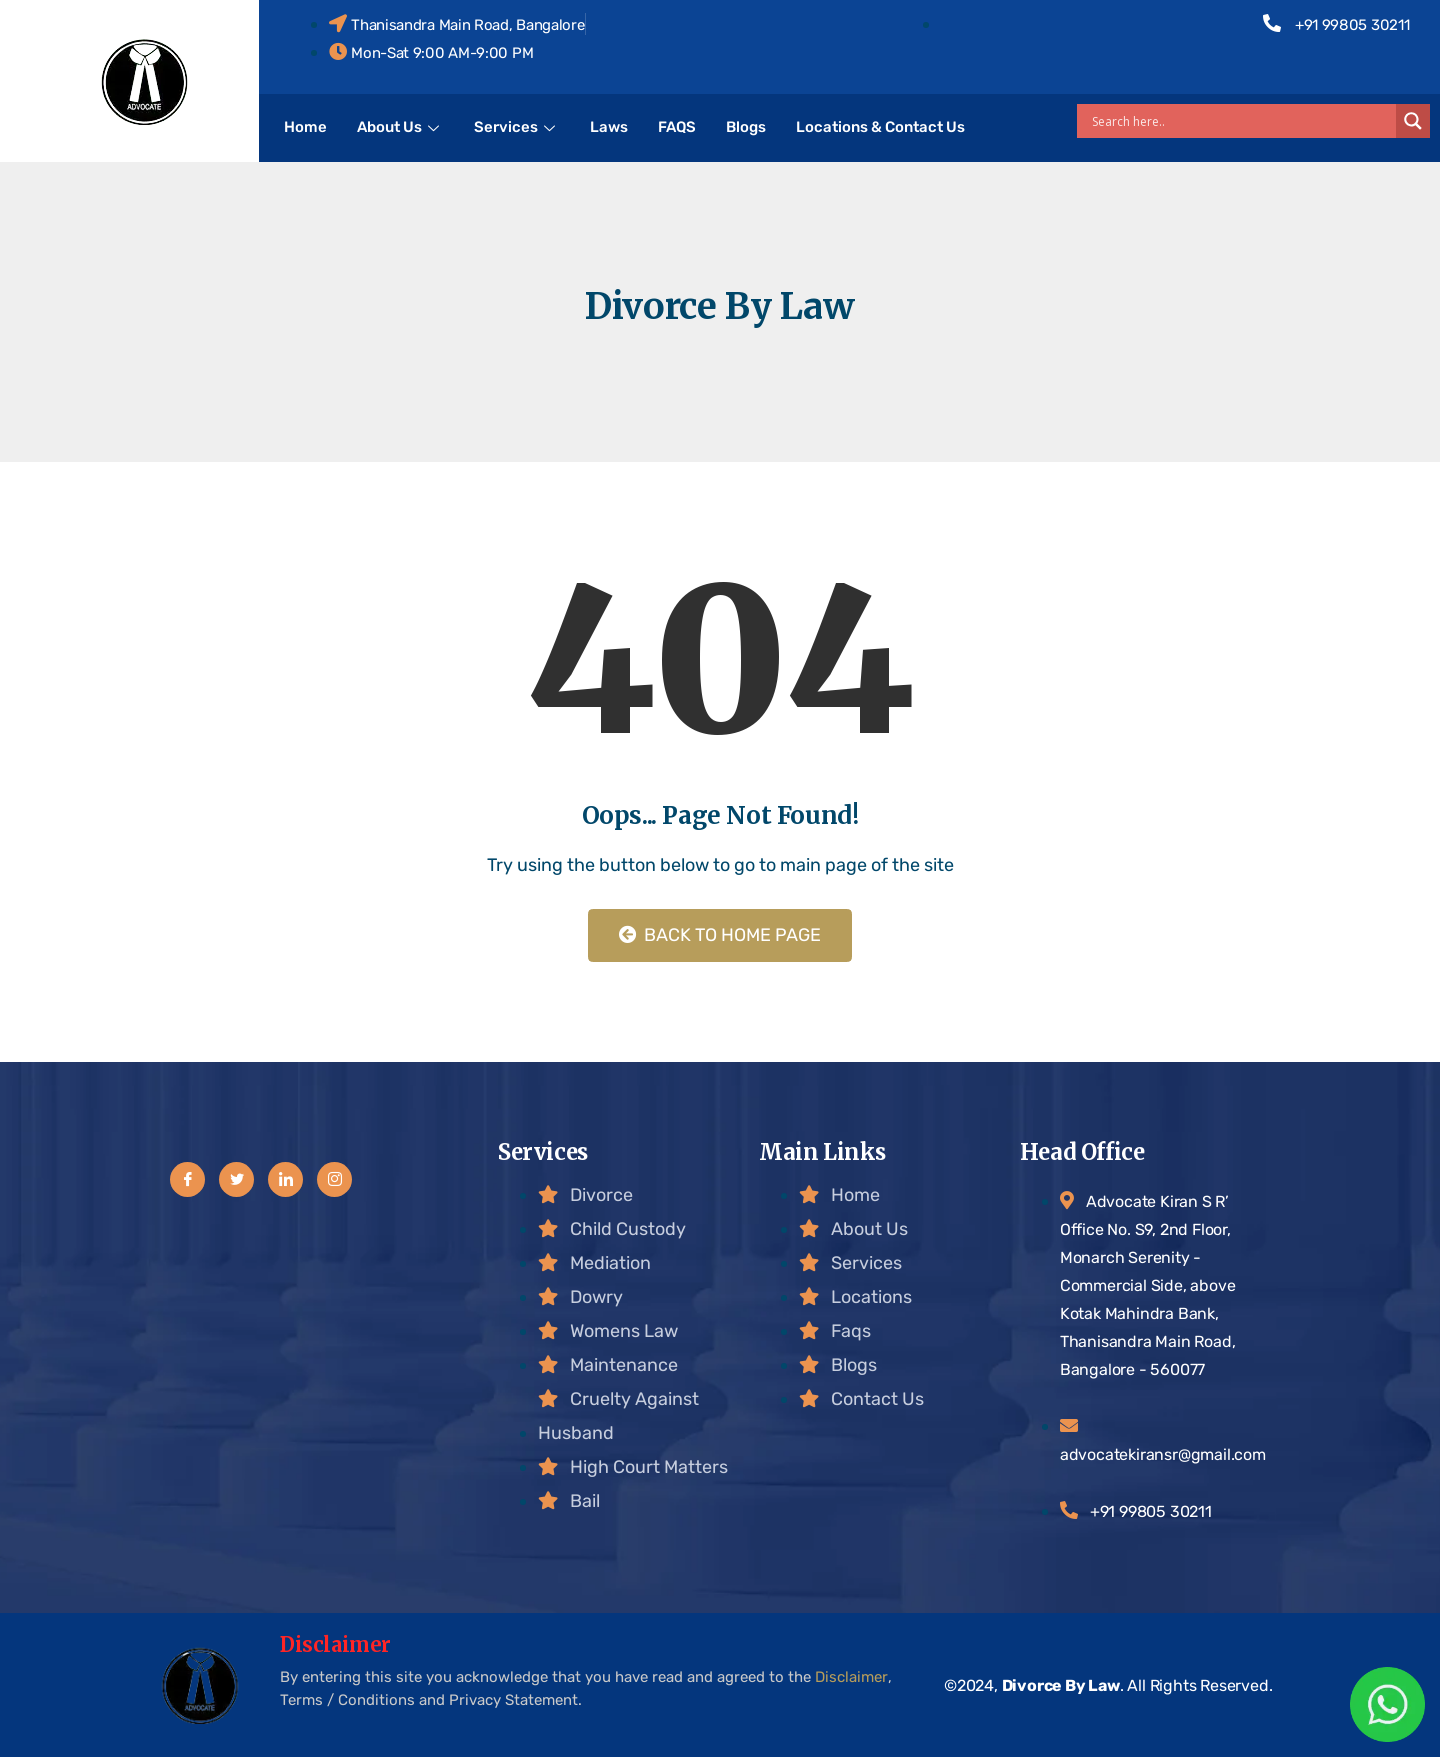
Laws (609, 127)
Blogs (746, 127)
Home (305, 127)
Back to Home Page (720, 935)
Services (517, 127)
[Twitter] (236, 1179)
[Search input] (1241, 121)
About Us (400, 127)
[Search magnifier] (1413, 121)
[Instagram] (334, 1179)
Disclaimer (851, 1677)
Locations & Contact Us (880, 127)
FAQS (677, 127)
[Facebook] (187, 1179)
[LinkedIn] (285, 1179)
